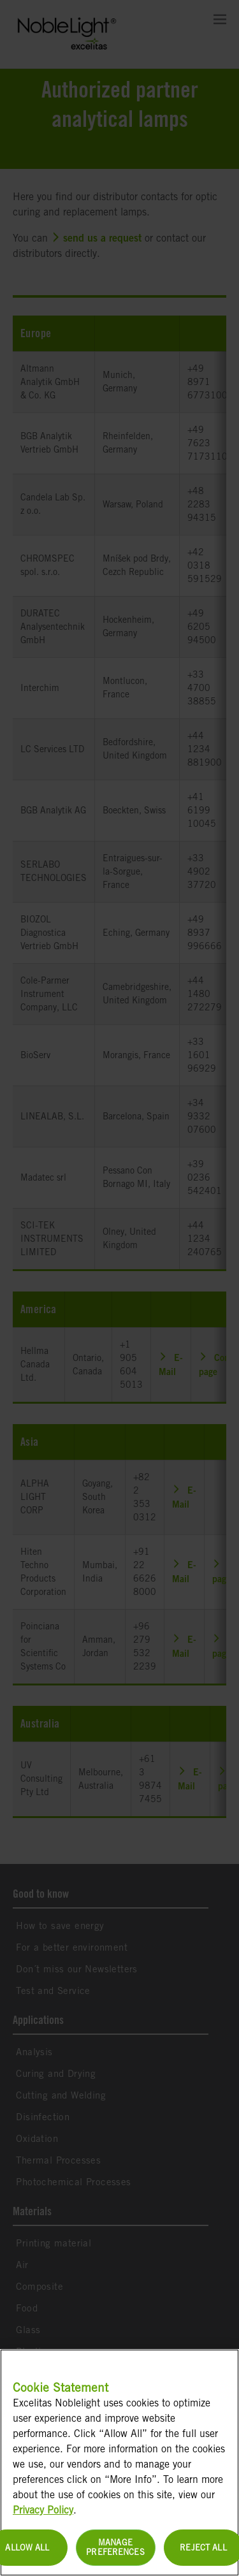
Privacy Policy (43, 2517)
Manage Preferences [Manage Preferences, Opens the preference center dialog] (115, 2555)
